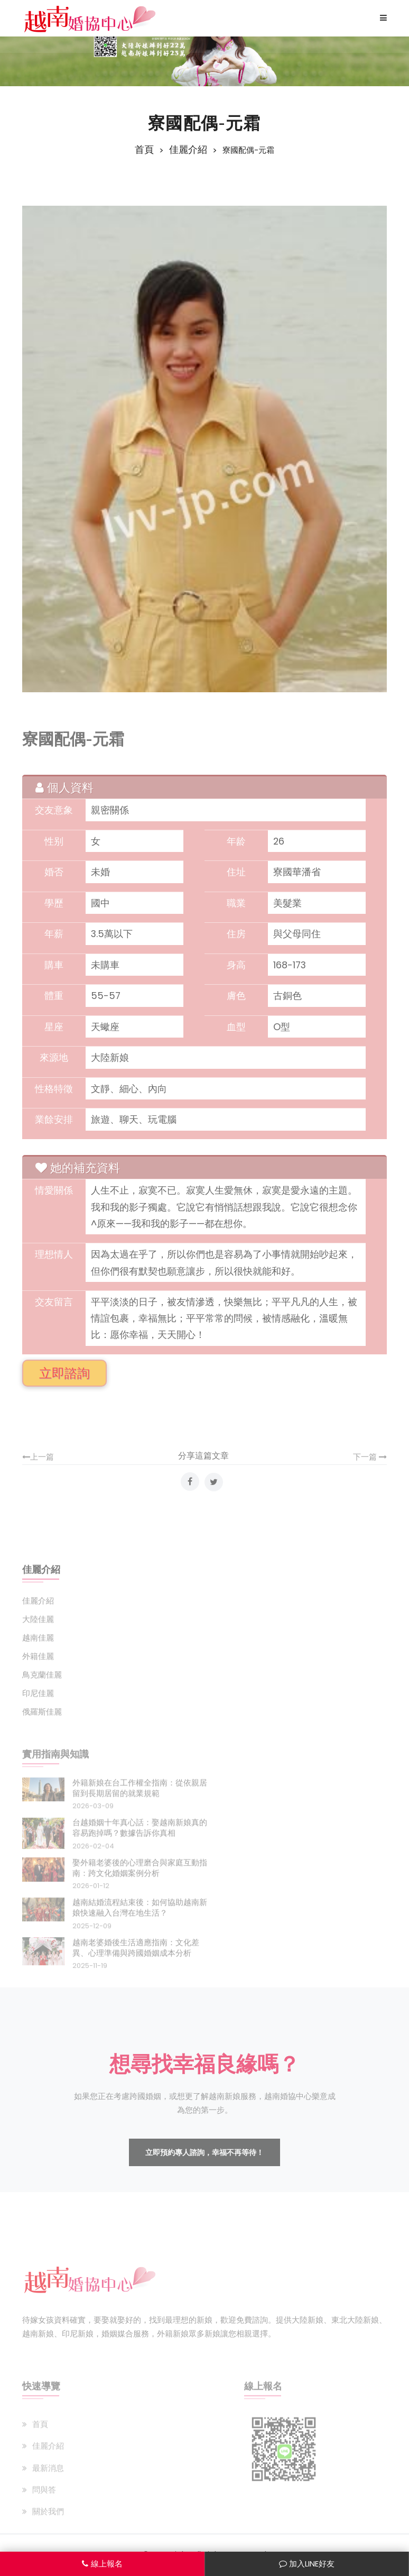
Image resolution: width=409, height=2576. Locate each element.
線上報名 (102, 2563)
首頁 (144, 149)
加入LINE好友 (307, 2563)
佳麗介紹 (188, 149)
